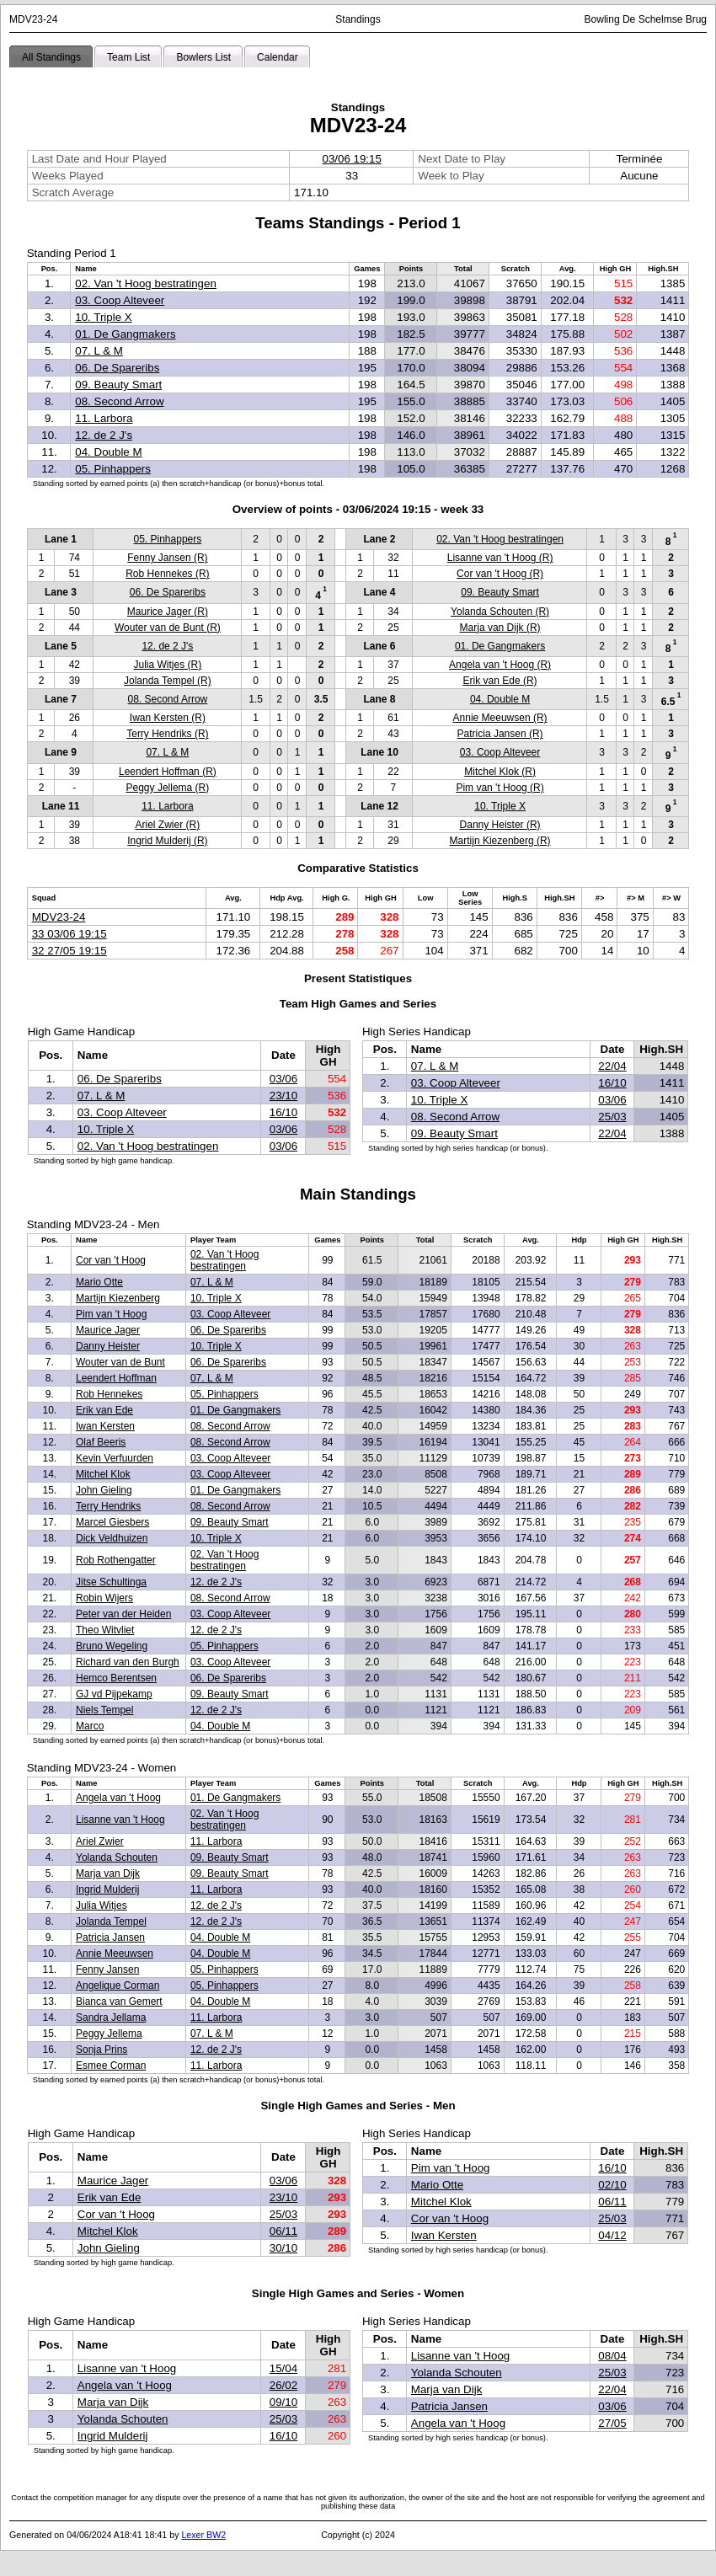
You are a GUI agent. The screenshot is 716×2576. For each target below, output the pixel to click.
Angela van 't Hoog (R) (500, 665)
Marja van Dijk (108, 1873)
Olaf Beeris (101, 1442)
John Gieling (104, 1490)
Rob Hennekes (109, 1394)
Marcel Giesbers (112, 1522)
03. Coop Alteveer (119, 300)
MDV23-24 (59, 917)
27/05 (612, 2423)
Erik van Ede (104, 1410)
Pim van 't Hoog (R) (499, 788)
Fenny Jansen (107, 1969)
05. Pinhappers (113, 468)
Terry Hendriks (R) (167, 734)
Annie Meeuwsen (114, 1953)
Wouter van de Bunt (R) (168, 627)
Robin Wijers (104, 1598)
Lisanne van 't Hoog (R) (500, 558)
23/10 (283, 1095)
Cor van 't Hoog (111, 1260)
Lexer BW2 (203, 2535)
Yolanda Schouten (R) (500, 611)
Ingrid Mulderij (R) (167, 841)
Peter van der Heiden (123, 1614)
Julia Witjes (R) (168, 665)
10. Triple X (103, 317)
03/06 (283, 1078)
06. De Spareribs (117, 367)
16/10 (283, 1112)
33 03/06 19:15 (69, 933)
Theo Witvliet (105, 1630)
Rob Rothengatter (116, 1560)
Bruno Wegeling (111, 1646)
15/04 (283, 2368)
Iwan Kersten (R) (168, 718)
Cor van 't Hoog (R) (500, 574)
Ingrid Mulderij (107, 1889)
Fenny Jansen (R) (167, 558)
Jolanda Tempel (111, 1921)
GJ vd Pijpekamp (114, 1694)
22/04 (612, 1066)
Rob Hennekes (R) (167, 574)
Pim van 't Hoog (111, 1314)
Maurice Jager (108, 1330)
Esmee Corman (111, 2065)
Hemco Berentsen (116, 1678)
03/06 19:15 (351, 158)
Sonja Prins (101, 2049)
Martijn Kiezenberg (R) (500, 841)
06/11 (283, 2231)
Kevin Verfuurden (114, 1458)
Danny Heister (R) (500, 825)
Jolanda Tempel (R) (167, 681)
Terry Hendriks (108, 1506)
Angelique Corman (117, 1985)
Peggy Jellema (109, 2033)
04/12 (612, 2235)
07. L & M (99, 351)
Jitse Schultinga (111, 1582)
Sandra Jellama (111, 2017)
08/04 (612, 2355)
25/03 (612, 1116)
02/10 (612, 2184)
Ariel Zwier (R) (168, 825)
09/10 (283, 2402)
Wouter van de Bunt (120, 1362)
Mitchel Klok (103, 1474)
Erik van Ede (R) (500, 681)
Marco (90, 1726)
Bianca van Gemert (119, 2001)
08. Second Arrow (119, 401)
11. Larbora (103, 418)
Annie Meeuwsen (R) (500, 718)
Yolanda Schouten (117, 1857)
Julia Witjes (101, 1905)
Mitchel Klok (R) (500, 772)
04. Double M (108, 452)
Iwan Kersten (105, 1426)
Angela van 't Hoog (118, 1798)
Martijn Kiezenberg (118, 1298)
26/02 (283, 2385)
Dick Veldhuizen (111, 1538)
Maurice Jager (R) (167, 611)
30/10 (283, 2248)
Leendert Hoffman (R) (167, 772)
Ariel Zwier (100, 1841)
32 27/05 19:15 (69, 950)
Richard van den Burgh (127, 1662)
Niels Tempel (104, 1710)
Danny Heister (108, 1346)
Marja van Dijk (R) (500, 627)
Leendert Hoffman (116, 1378)
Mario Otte (99, 1282)
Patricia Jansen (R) (500, 734)
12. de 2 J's (103, 435)
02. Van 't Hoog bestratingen (145, 283)
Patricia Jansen (110, 1937)
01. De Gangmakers (125, 334)
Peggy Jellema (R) (168, 788)
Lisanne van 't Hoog (120, 1819)
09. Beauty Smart (118, 384)
